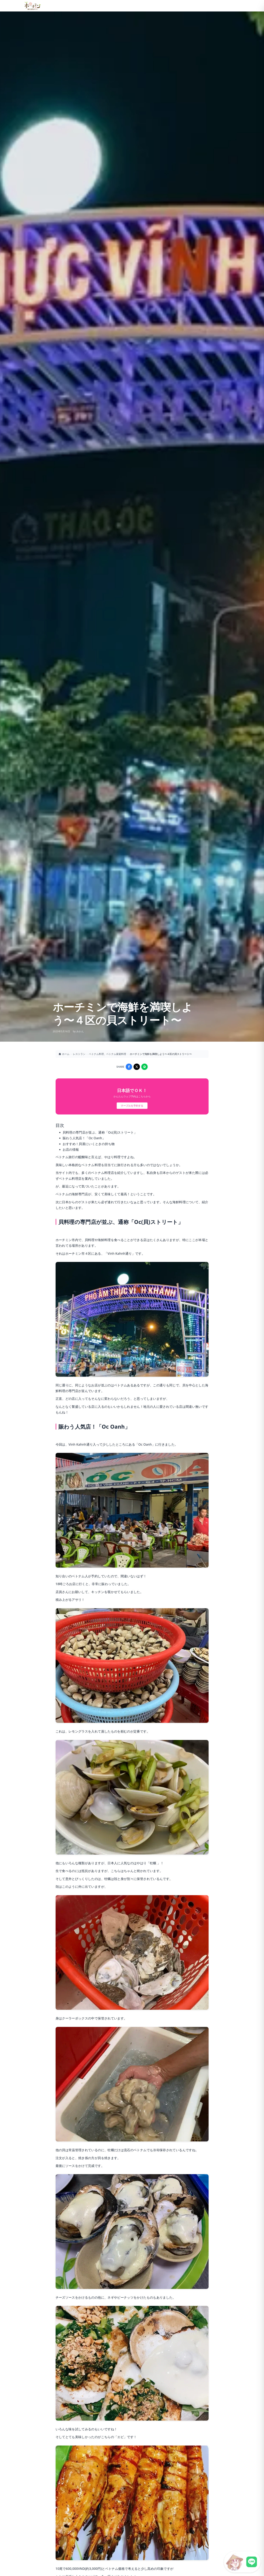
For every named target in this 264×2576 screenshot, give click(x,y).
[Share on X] (137, 1067)
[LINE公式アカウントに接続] (242, 2561)
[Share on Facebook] (129, 1067)
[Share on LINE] (144, 1067)
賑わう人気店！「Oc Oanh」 (84, 1138)
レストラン (79, 1054)
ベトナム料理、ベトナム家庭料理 (107, 1054)
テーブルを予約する (132, 1105)
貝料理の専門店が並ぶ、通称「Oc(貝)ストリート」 (100, 1132)
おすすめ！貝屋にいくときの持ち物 (89, 1144)
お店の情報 (71, 1149)
